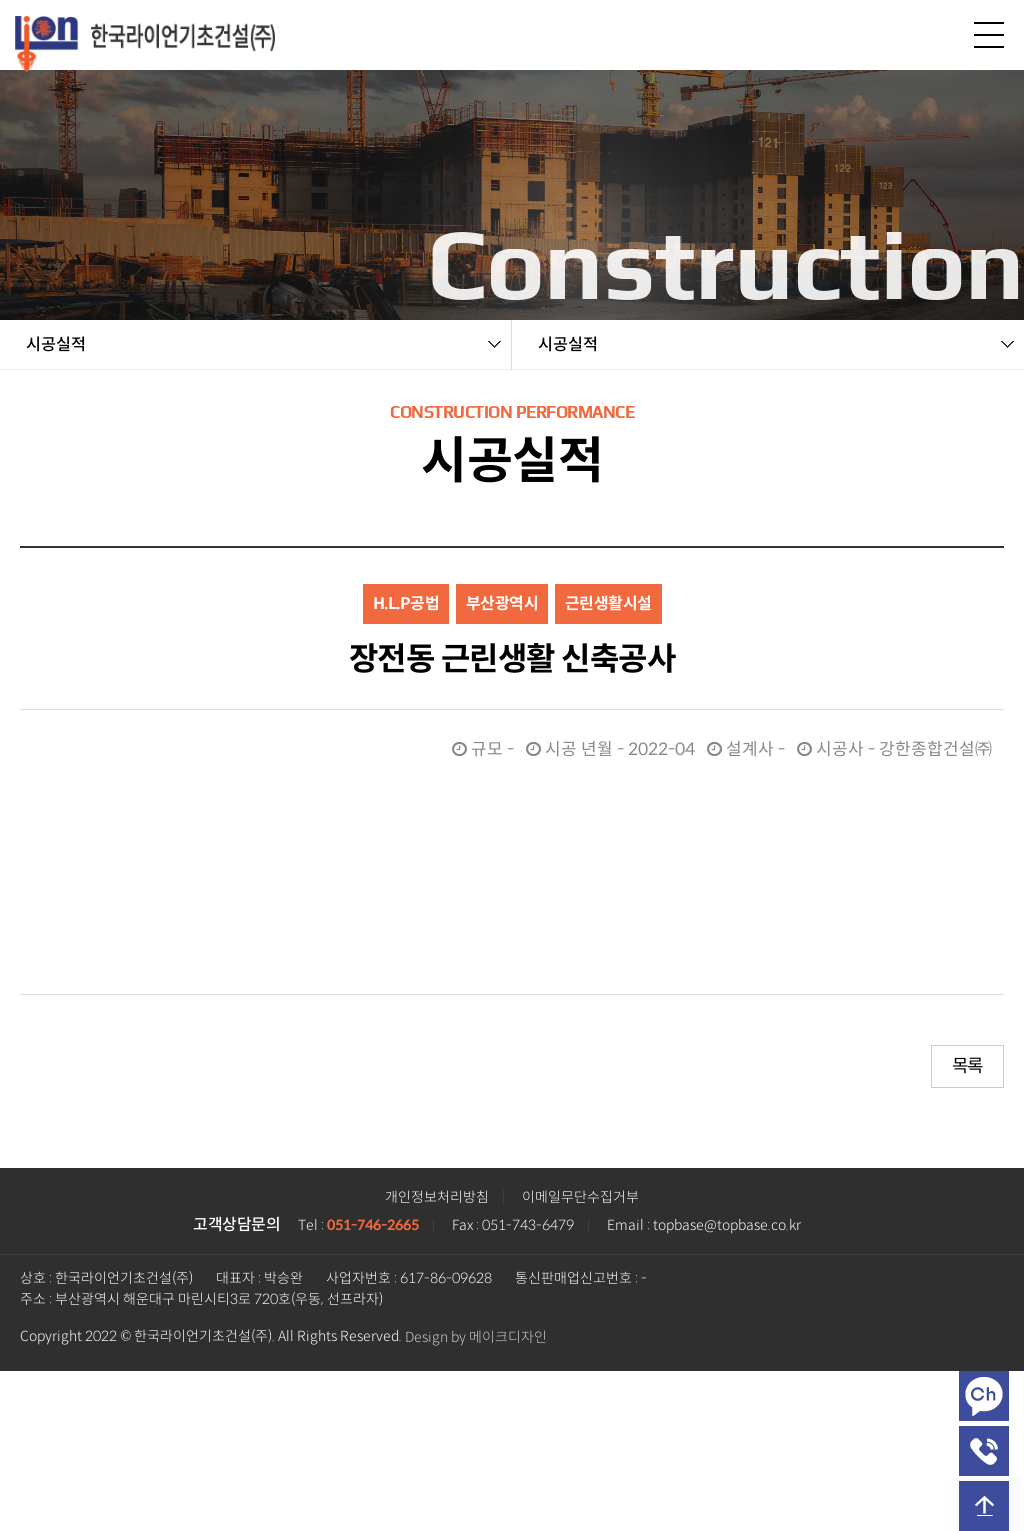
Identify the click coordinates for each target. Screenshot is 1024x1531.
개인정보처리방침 (437, 1197)
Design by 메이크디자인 (476, 1337)
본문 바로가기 (0, 0)
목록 (967, 1066)
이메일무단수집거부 (580, 1197)
